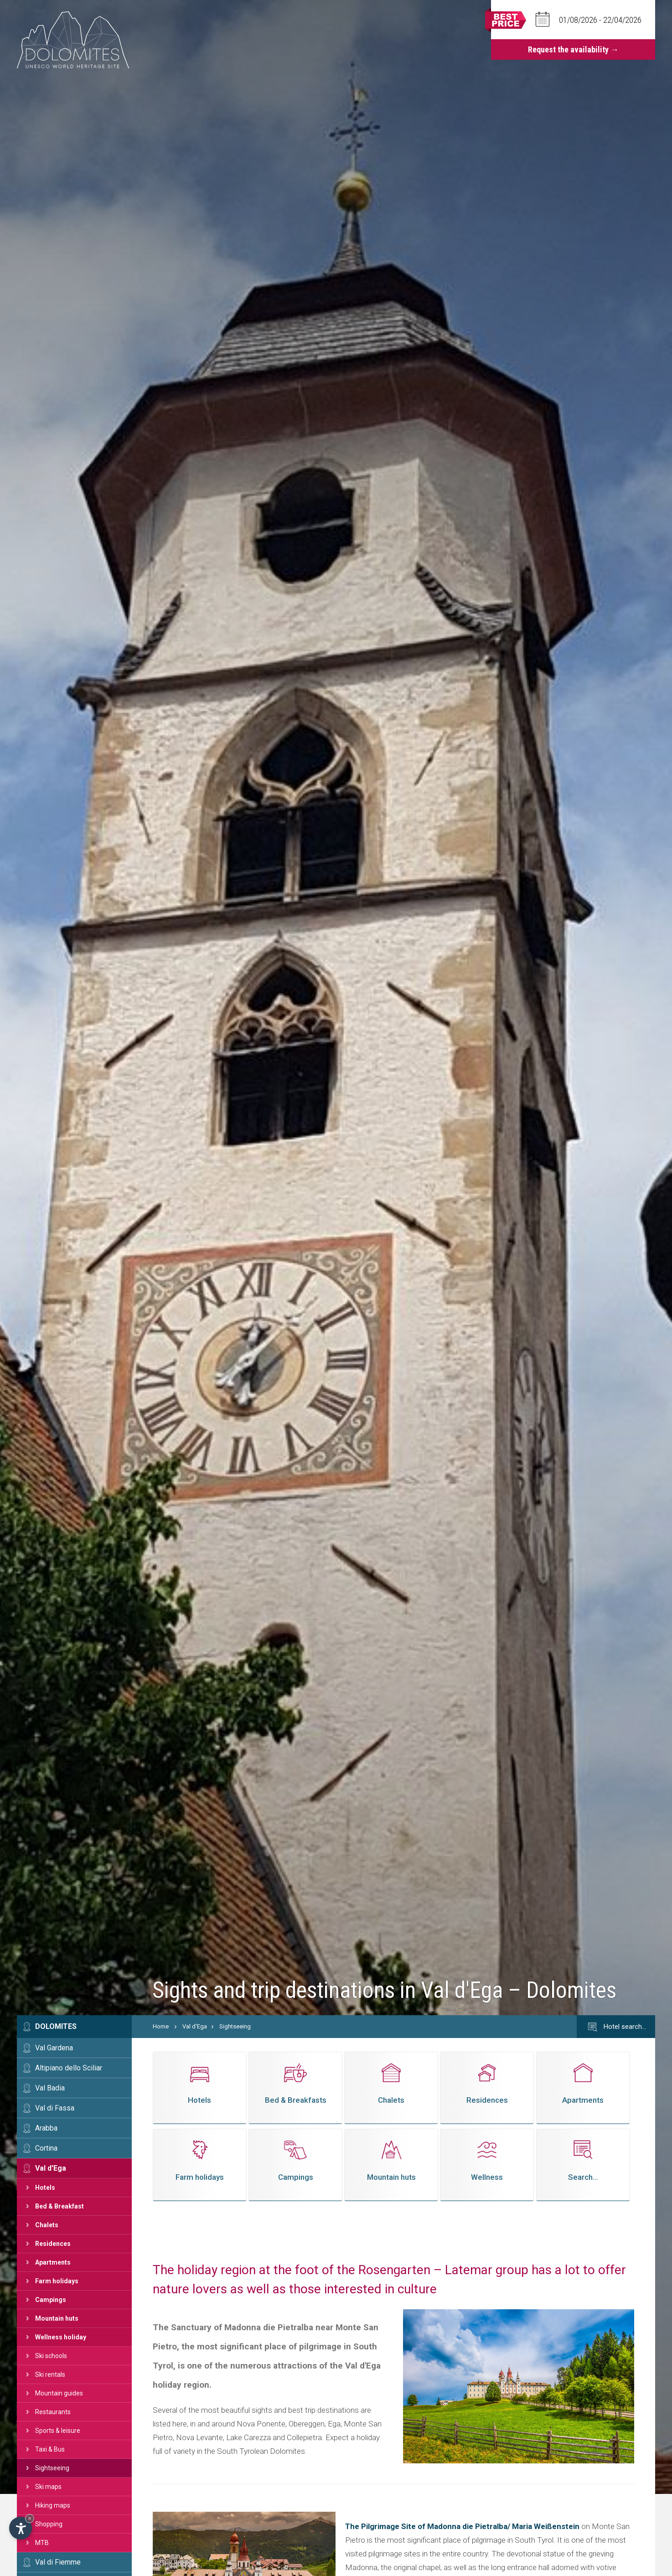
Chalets (46, 2225)
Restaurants (53, 2412)
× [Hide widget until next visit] (29, 2518)
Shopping (48, 2524)
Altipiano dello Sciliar (68, 2068)
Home (161, 2026)
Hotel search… (616, 2027)
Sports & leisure (57, 2430)
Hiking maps (52, 2505)
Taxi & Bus (50, 2449)
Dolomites (56, 2026)
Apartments (53, 2262)
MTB (42, 2542)
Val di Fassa (54, 2108)
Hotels (45, 2187)
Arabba (46, 2128)
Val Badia (50, 2088)
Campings (50, 2299)
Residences (53, 2243)
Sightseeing (52, 2468)
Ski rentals (50, 2374)
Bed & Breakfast (59, 2206)
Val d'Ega (50, 2168)
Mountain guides (59, 2393)
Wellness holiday (60, 2337)
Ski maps (48, 2486)
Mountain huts (56, 2318)
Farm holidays (56, 2281)
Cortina (46, 2148)
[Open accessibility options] (20, 2528)
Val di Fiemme (58, 2562)
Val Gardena (54, 2047)
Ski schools (51, 2355)
